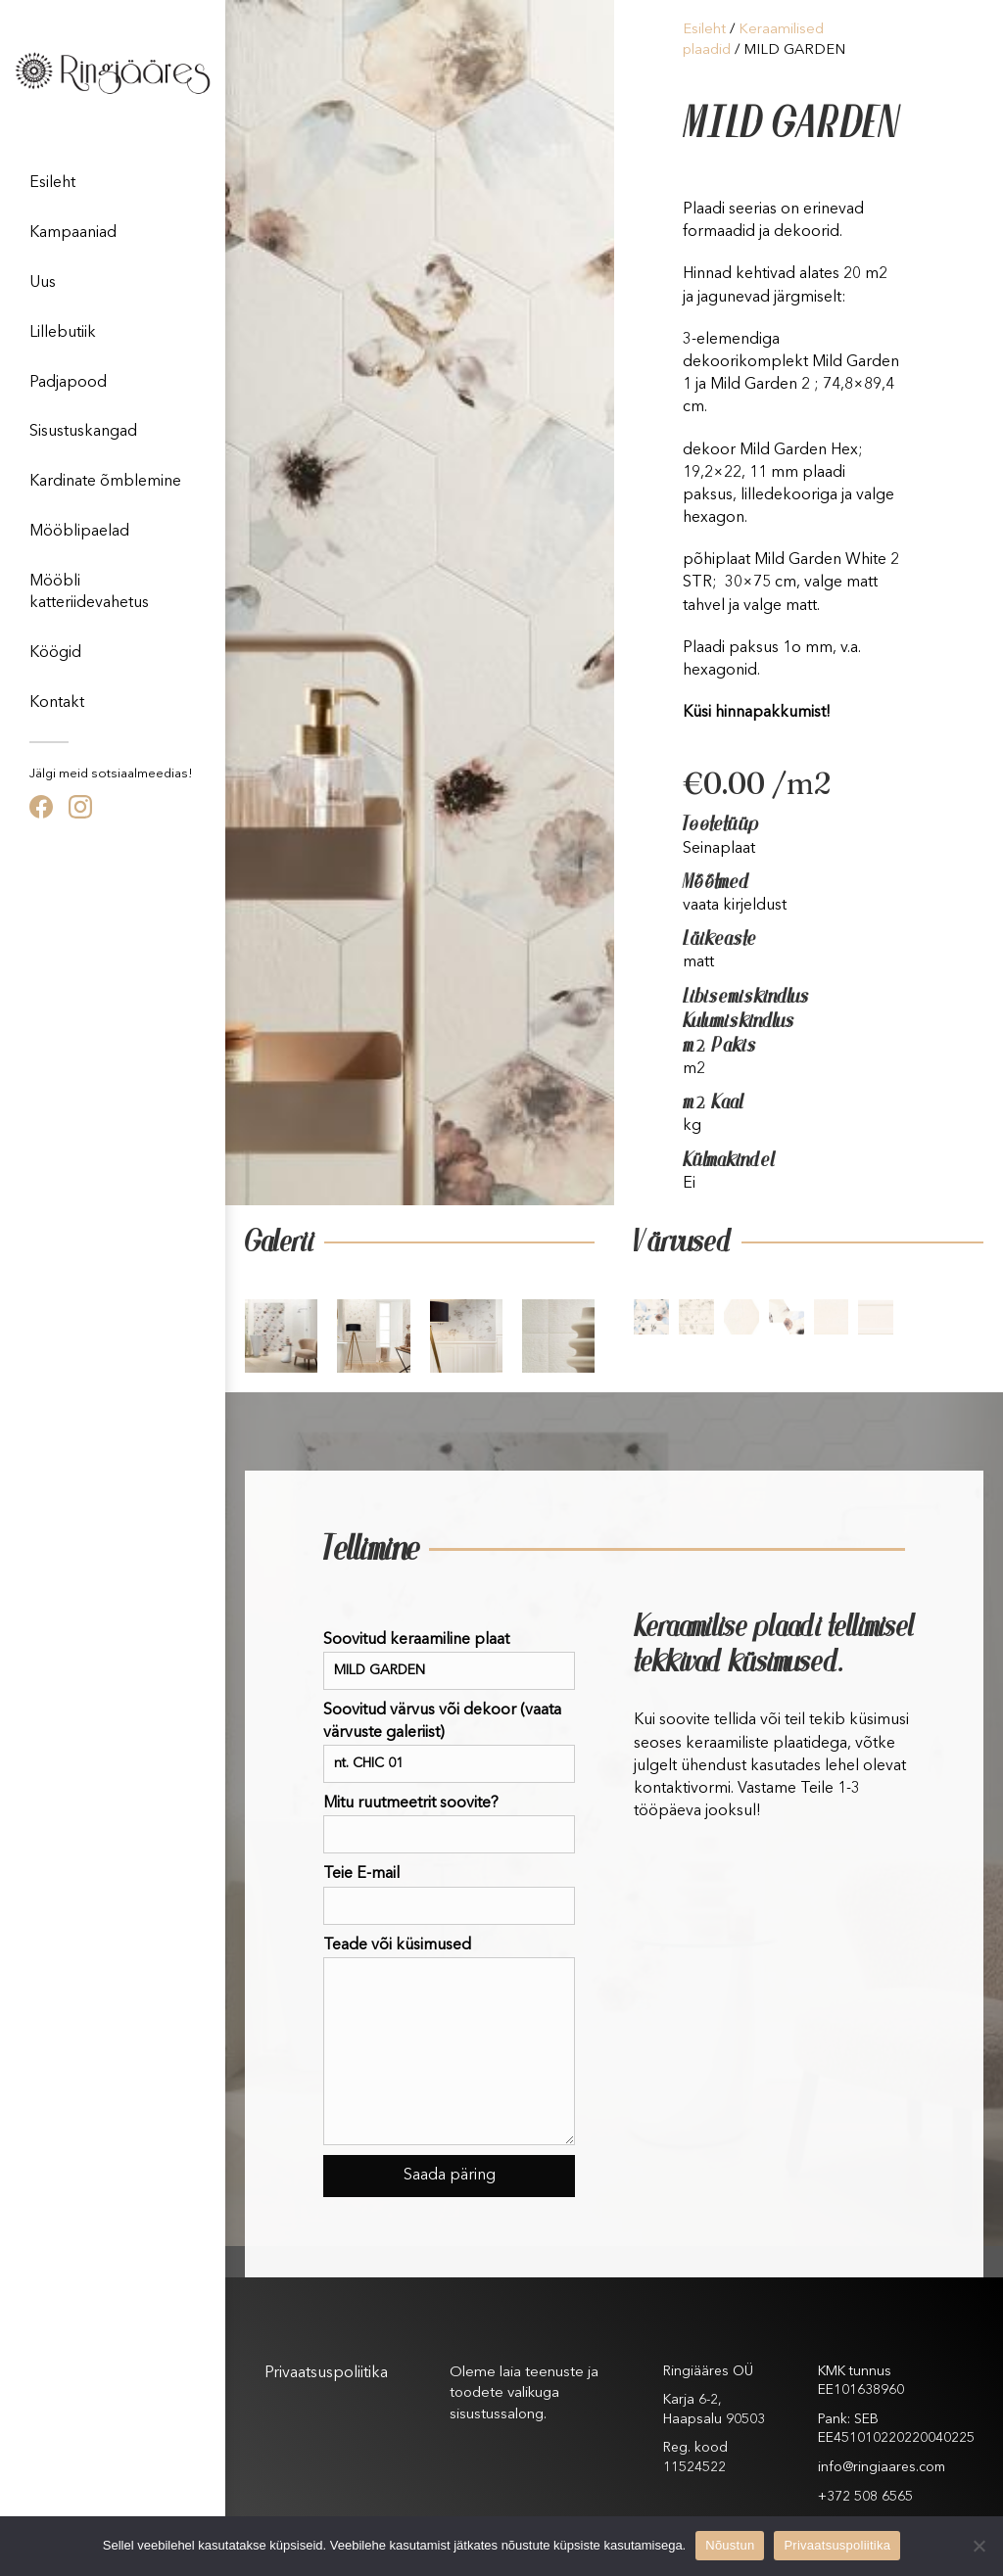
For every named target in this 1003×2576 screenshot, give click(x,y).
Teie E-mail (449, 1895)
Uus (42, 283)
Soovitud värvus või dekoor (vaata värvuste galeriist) (449, 1743)
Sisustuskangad (83, 432)
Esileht (52, 183)
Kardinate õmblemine (105, 482)
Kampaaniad (73, 233)
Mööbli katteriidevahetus (89, 592)
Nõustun (729, 2545)
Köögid (55, 653)
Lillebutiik (62, 333)
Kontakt (56, 703)
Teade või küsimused (449, 2041)
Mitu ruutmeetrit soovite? (449, 1824)
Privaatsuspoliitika (326, 2373)
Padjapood (68, 383)
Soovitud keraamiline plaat (449, 1661)
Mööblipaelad (79, 531)
